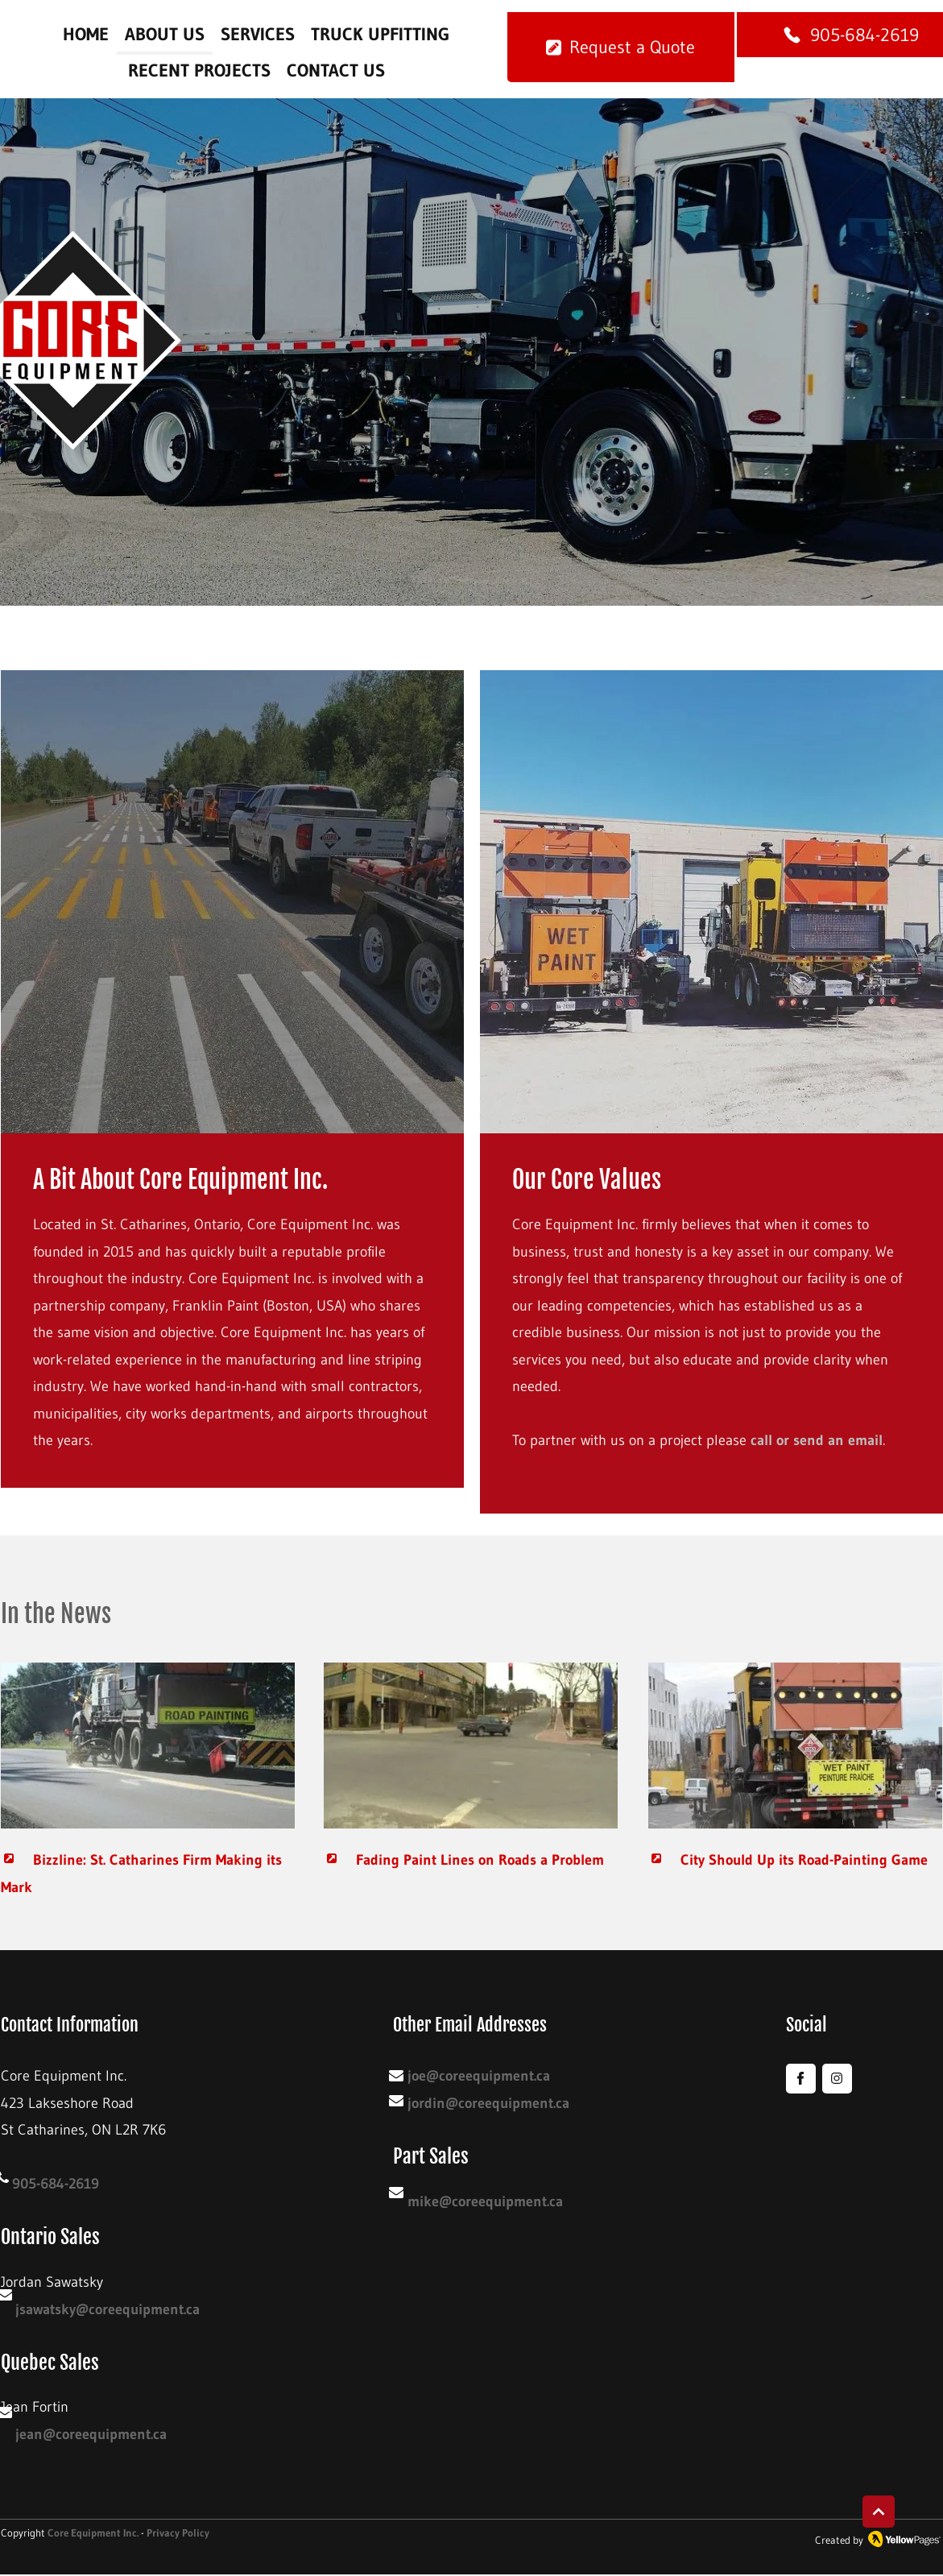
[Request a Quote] (620, 47)
